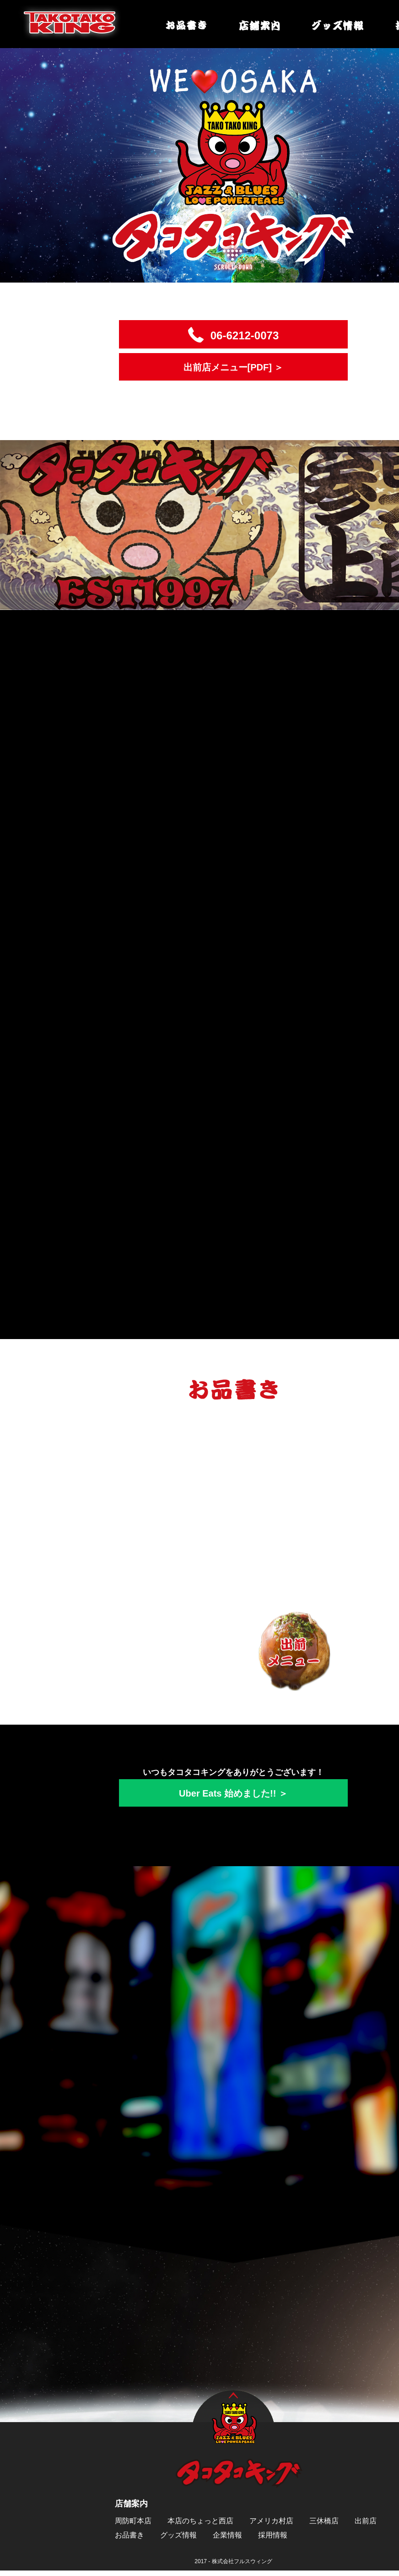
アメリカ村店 (271, 2523)
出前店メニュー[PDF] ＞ (233, 367)
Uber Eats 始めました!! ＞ (233, 1797)
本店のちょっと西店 (200, 2523)
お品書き (129, 2538)
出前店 (366, 2523)
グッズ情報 (178, 2538)
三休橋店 (324, 2523)
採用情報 (272, 2538)
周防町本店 (133, 2523)
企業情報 (227, 2538)
